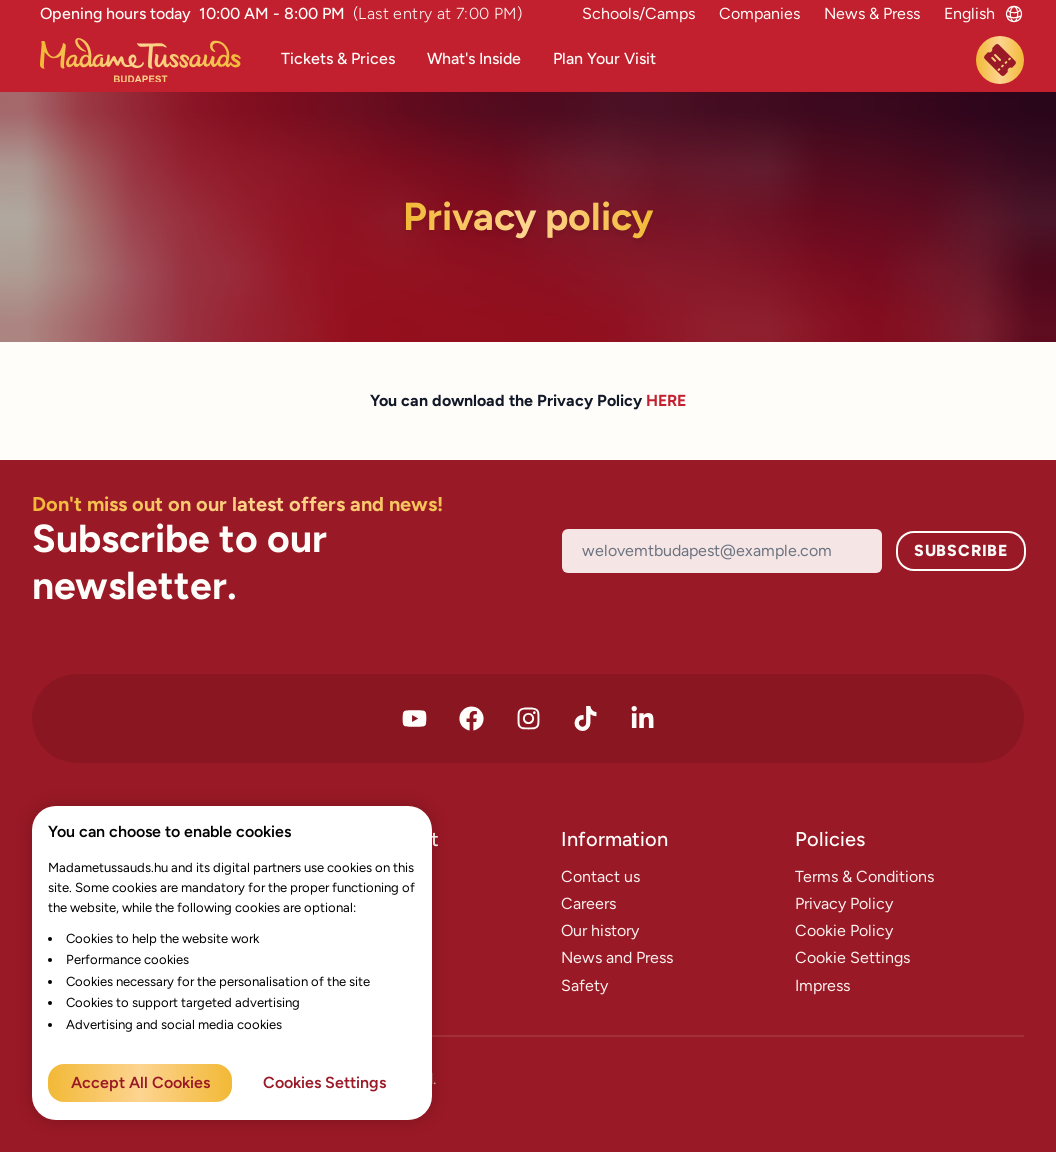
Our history (600, 930)
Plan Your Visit (604, 58)
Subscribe (961, 550)
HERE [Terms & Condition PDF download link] (666, 400)
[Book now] (1000, 60)
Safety (584, 985)
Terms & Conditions (864, 876)
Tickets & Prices (338, 58)
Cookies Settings (324, 1082)
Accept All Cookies (140, 1082)
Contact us (600, 876)
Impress (822, 985)
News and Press (617, 957)
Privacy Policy (844, 903)
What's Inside (474, 58)
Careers (588, 903)
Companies (759, 13)
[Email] (722, 550)
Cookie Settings (852, 957)
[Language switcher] (970, 13)
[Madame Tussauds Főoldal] (148, 60)
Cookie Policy (844, 930)
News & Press (872, 13)
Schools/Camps (638, 13)
